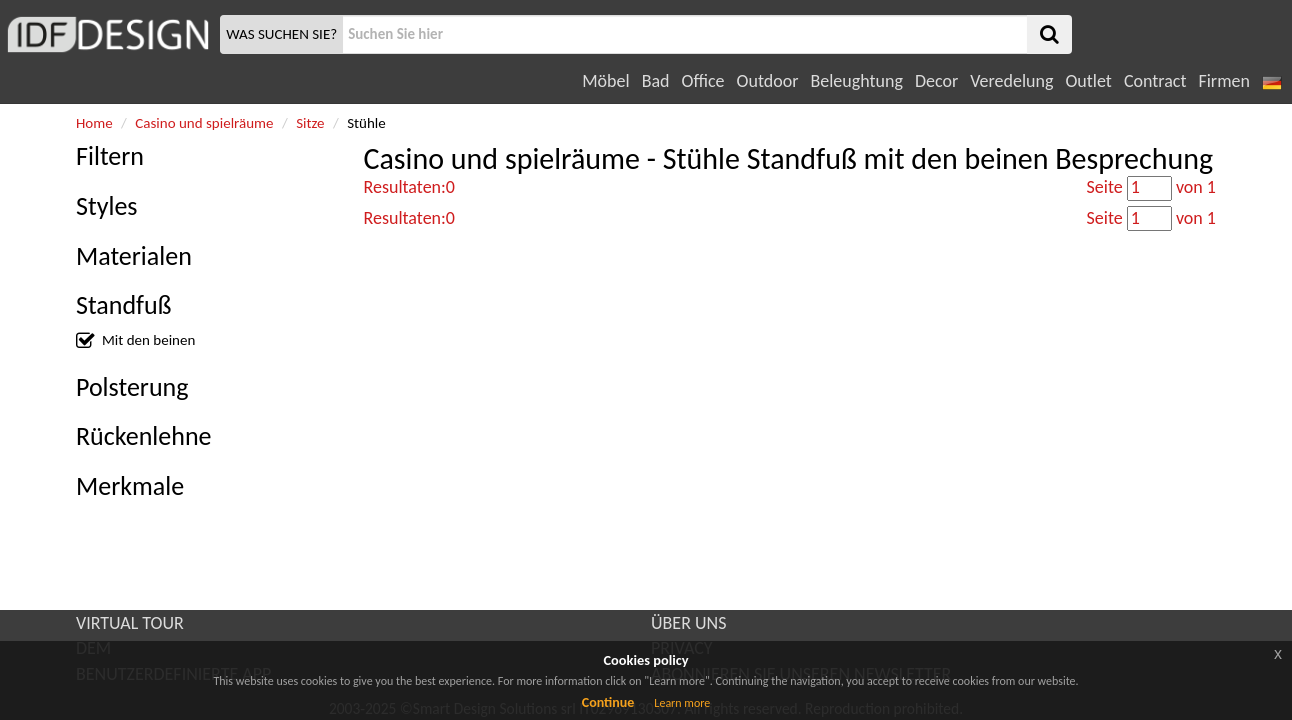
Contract (1155, 81)
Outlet (1088, 81)
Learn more (682, 703)
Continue (608, 702)
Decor (936, 81)
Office (703, 81)
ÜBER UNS (688, 623)
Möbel (605, 81)
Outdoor (768, 81)
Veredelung (1011, 81)
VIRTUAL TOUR (130, 623)
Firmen (1223, 81)
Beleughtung (856, 81)
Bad (656, 81)
